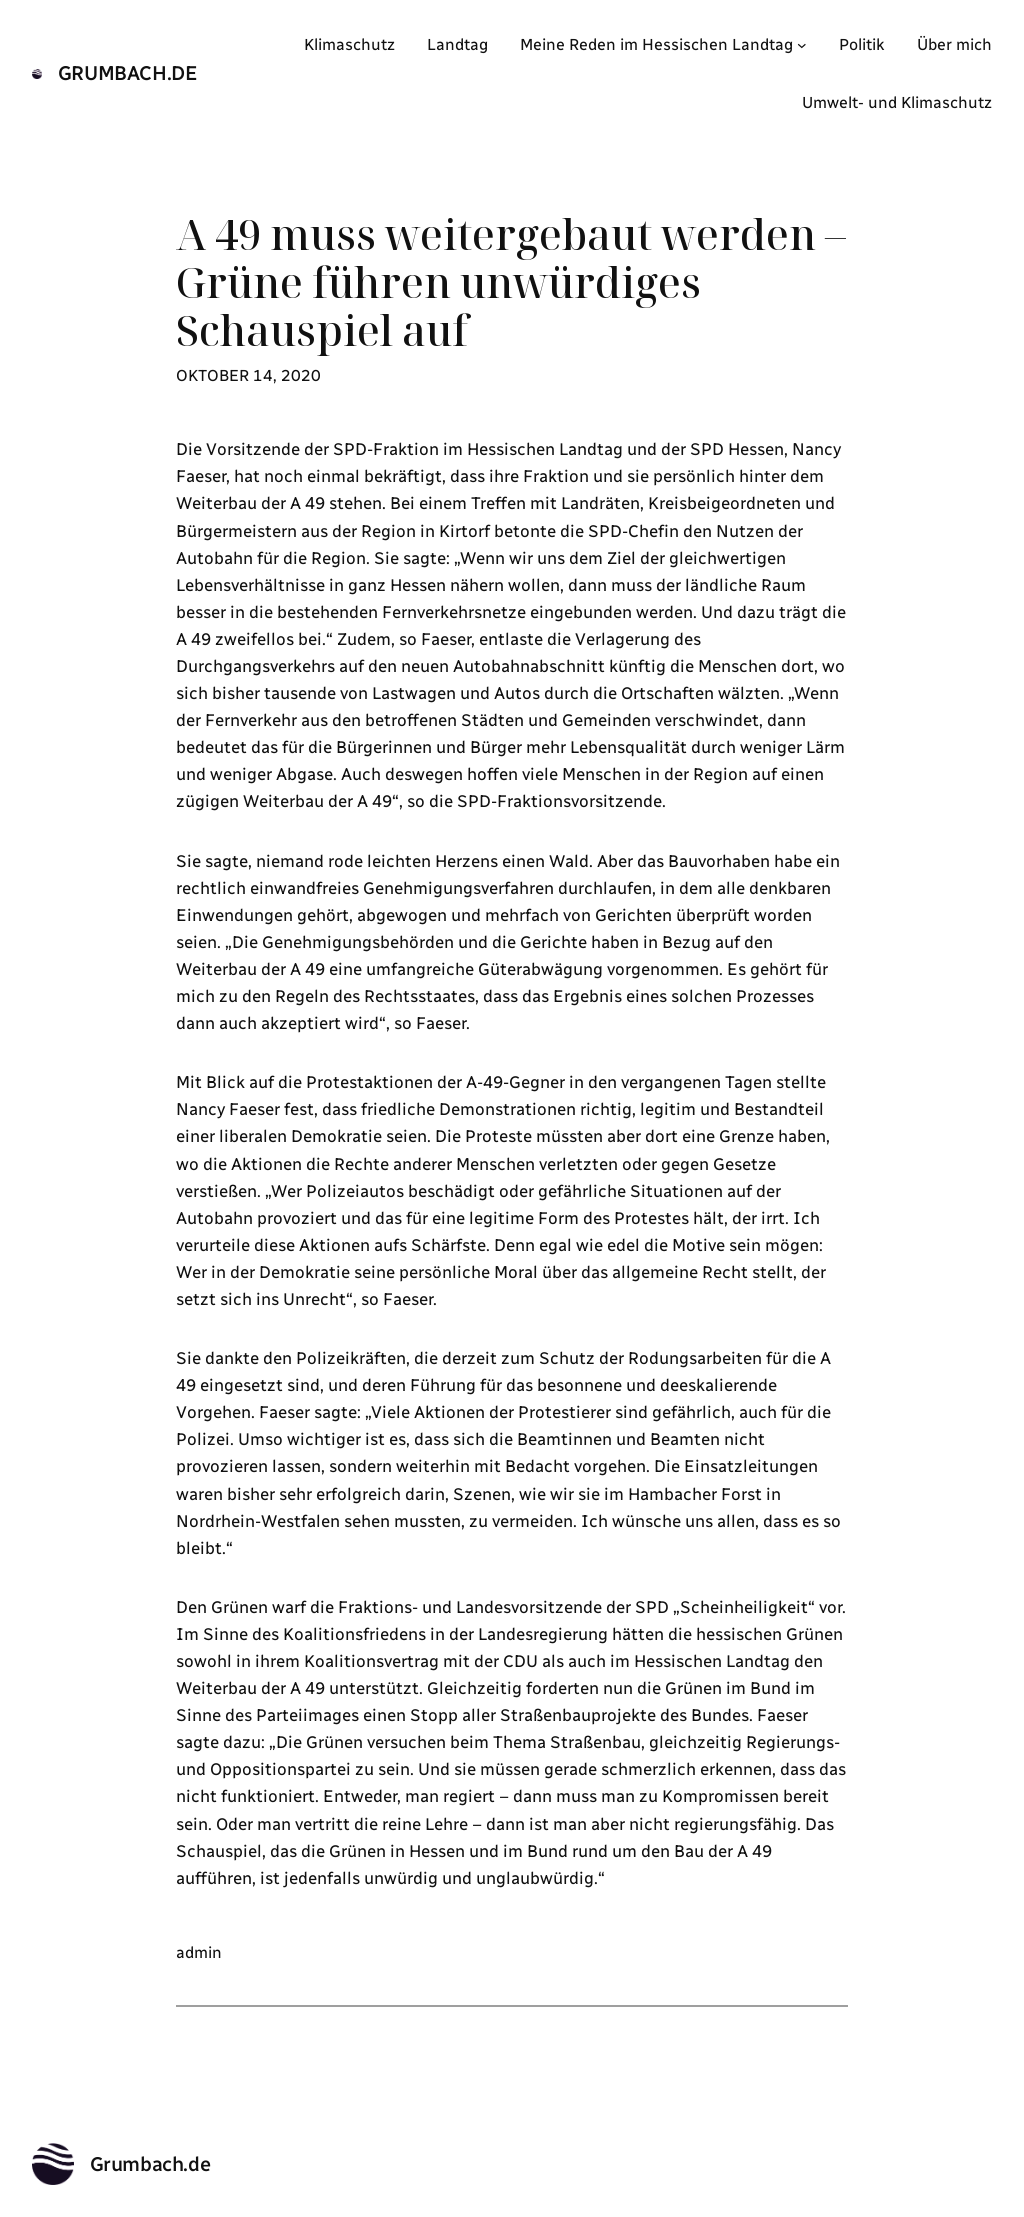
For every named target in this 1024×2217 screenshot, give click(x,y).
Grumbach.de (128, 73)
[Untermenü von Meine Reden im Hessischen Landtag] (802, 45)
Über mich (954, 44)
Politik (862, 44)
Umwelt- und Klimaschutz (897, 102)
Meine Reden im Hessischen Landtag (656, 44)
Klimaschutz (349, 44)
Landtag (457, 44)
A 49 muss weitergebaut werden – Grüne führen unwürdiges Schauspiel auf (511, 282)
